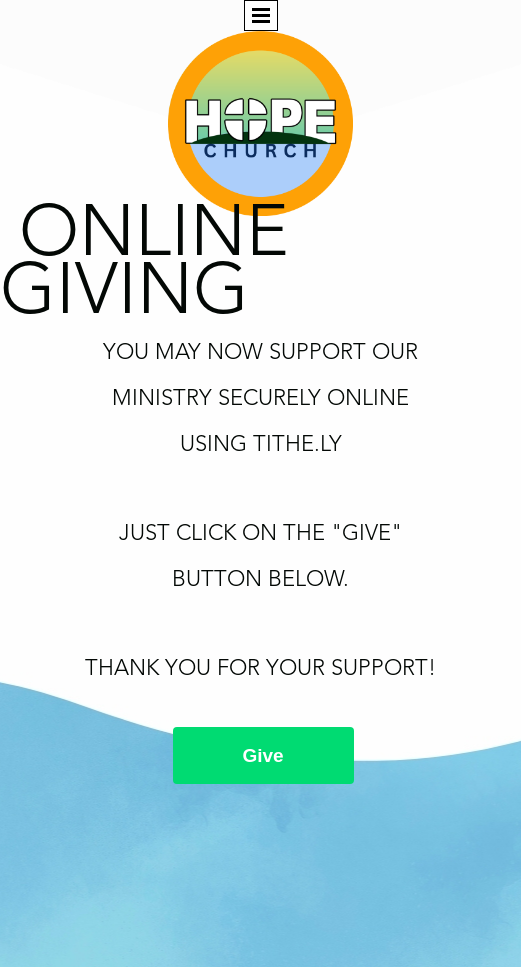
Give (263, 755)
